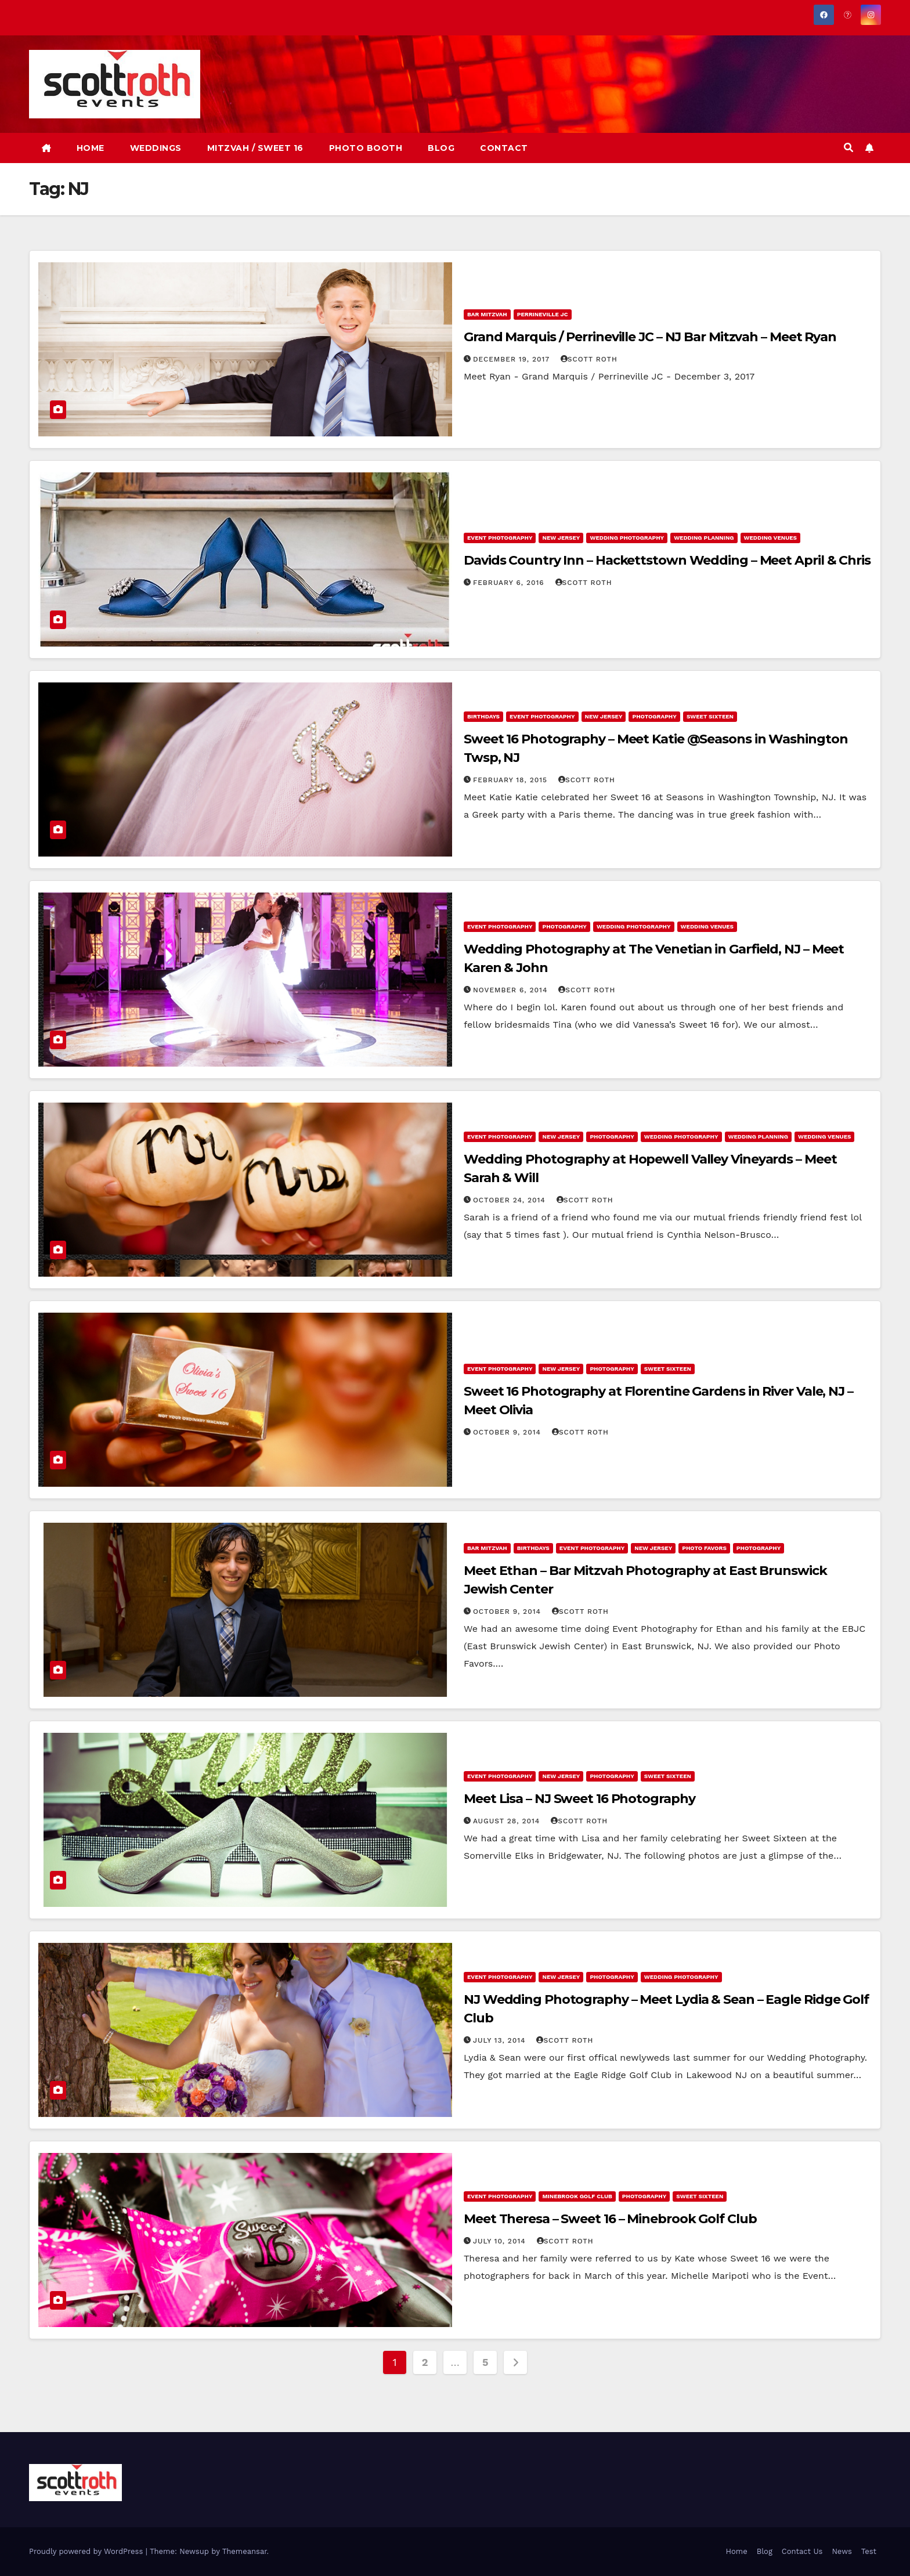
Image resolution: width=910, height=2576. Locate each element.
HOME (90, 148)
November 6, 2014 (511, 990)
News (841, 2551)
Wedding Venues (770, 537)
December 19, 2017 (512, 359)
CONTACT (504, 148)
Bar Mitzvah (487, 314)
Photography (654, 716)
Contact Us (802, 2551)
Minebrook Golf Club (577, 2196)
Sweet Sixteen (710, 716)
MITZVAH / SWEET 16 (255, 148)
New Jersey (561, 537)
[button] (848, 147)
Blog (764, 2551)
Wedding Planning (704, 537)
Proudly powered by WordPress (87, 2551)
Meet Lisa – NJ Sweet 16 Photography (579, 1799)
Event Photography (499, 537)
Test (868, 2551)
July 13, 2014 (500, 2040)
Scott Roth (589, 359)
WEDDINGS (156, 148)
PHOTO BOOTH (366, 148)
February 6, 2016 (510, 583)
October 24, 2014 (510, 1200)
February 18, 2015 (511, 780)
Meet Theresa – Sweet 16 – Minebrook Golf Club (610, 2219)
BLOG (441, 148)
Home (737, 2551)
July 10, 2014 (501, 2241)
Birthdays (483, 716)
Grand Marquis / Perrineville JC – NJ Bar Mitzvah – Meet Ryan (650, 337)
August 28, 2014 (508, 1821)
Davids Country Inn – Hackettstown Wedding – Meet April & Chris (667, 560)
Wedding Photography (627, 537)
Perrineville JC (542, 314)
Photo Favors (704, 1548)
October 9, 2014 (508, 1432)
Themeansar (244, 2551)
